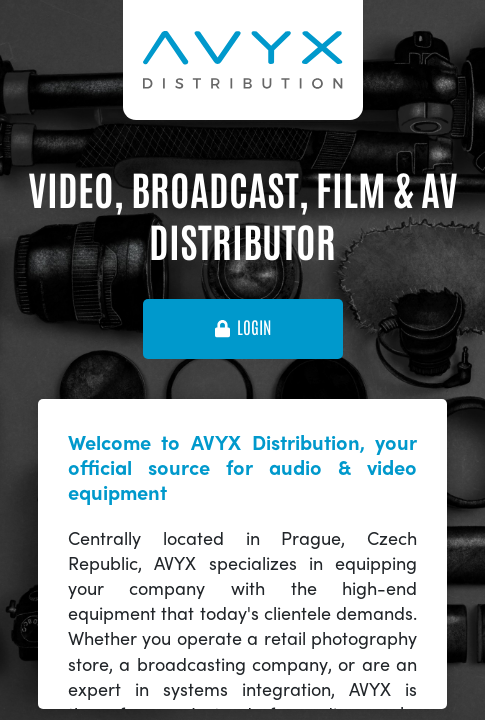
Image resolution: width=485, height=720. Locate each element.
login (243, 328)
